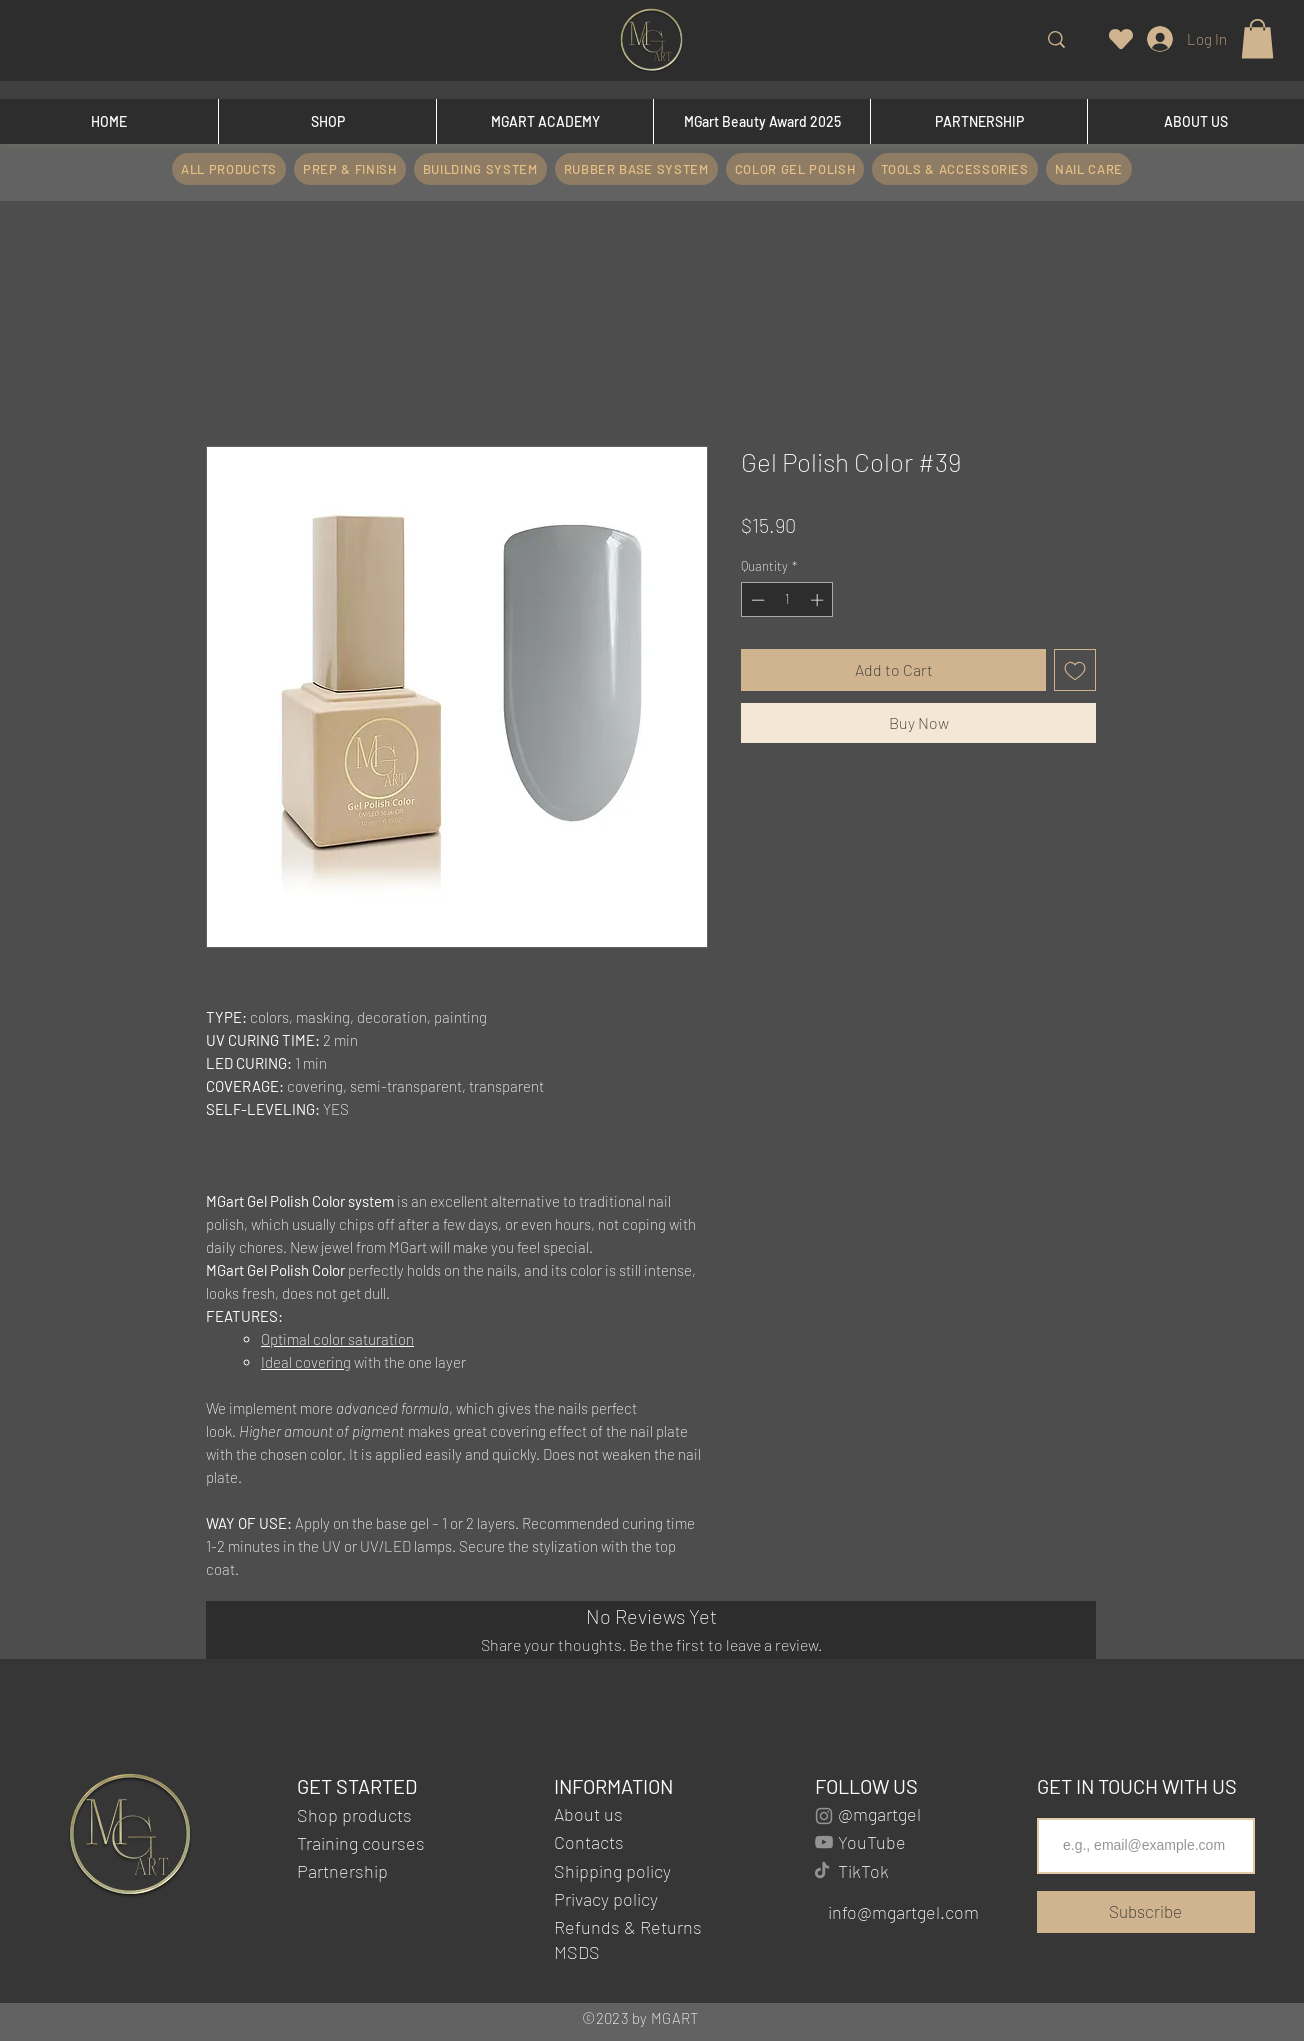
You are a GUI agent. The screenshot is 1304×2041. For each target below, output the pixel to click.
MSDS (579, 1952)
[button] (1257, 38)
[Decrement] (756, 600)
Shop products (354, 1815)
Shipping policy (612, 1871)
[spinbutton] (787, 600)
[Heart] (1121, 38)
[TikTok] (822, 1870)
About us (588, 1814)
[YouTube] (824, 1842)
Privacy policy (606, 1899)
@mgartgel (879, 1814)
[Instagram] (824, 1816)
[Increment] (819, 600)
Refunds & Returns (628, 1927)
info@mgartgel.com (903, 1912)
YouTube (872, 1842)
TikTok (863, 1871)
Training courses (361, 1843)
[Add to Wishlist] (1075, 670)
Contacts (589, 1842)
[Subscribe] (1146, 1912)
